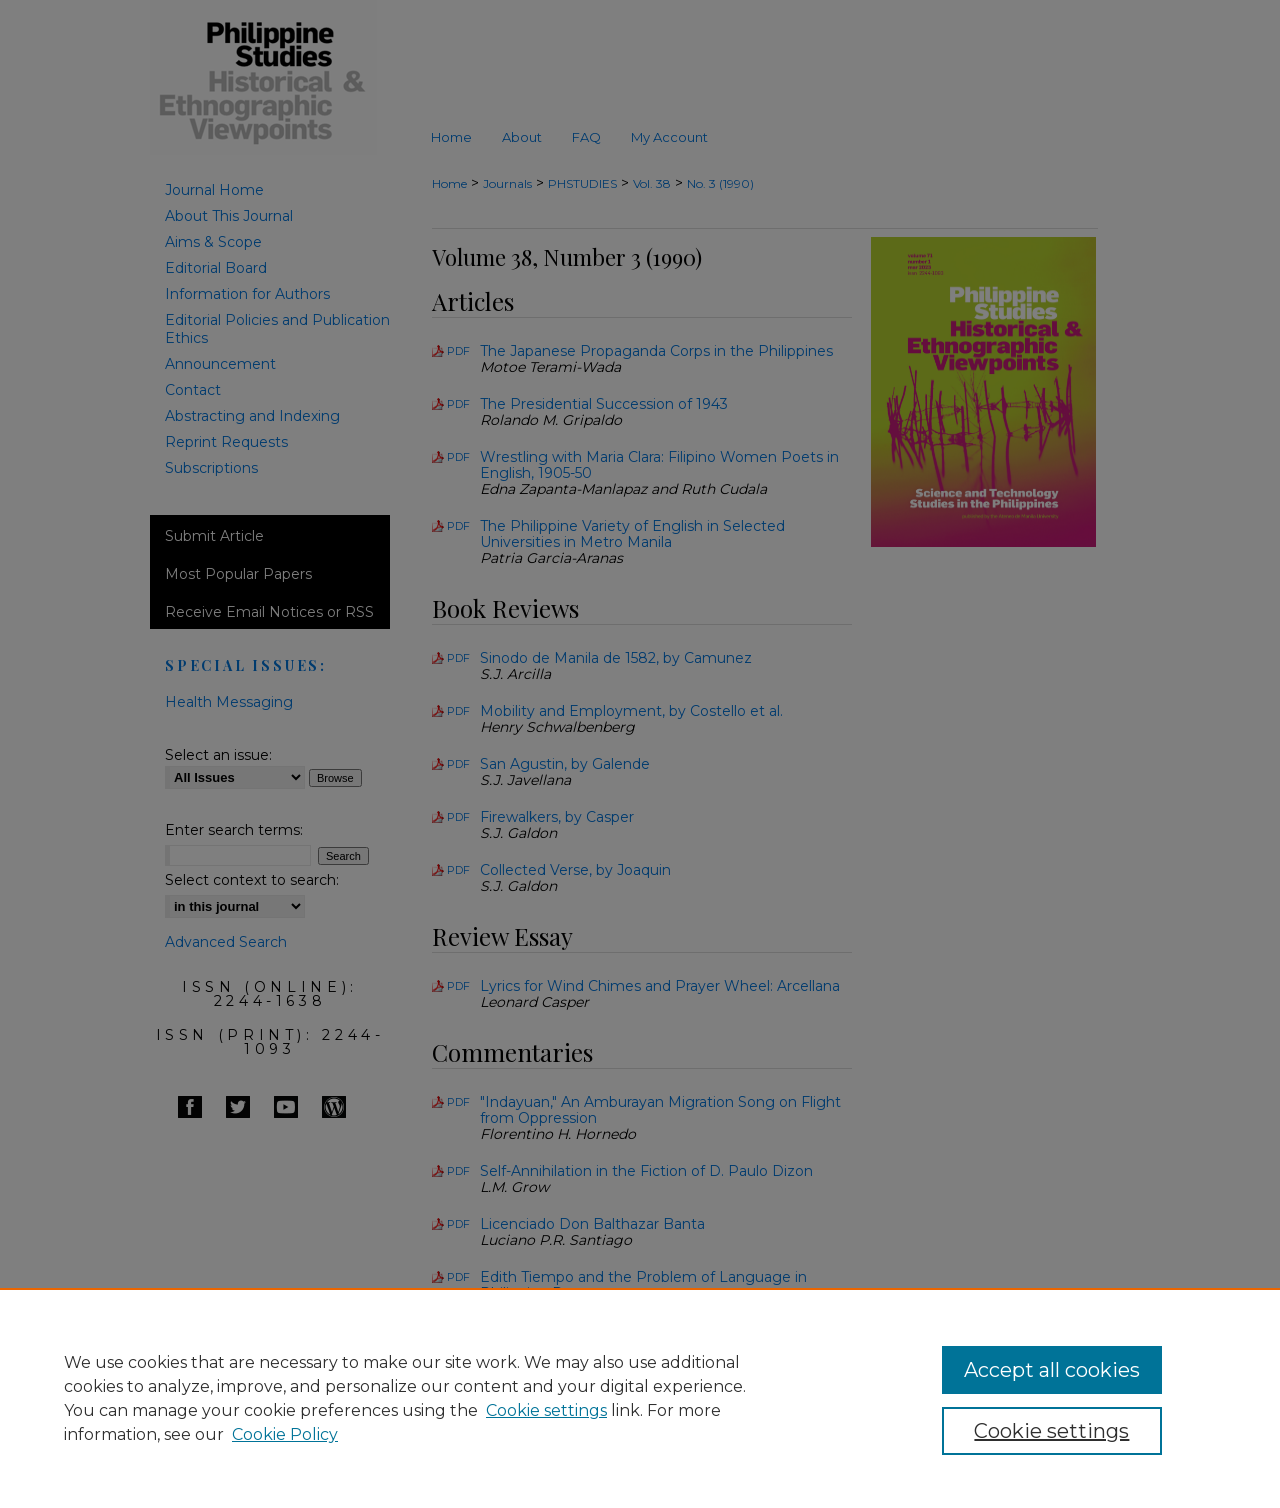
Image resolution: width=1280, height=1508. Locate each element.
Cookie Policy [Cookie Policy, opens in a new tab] (285, 1434)
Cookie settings (546, 1410)
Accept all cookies (1052, 1370)
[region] (640, 1398)
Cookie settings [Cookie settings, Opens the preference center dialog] (1051, 1431)
